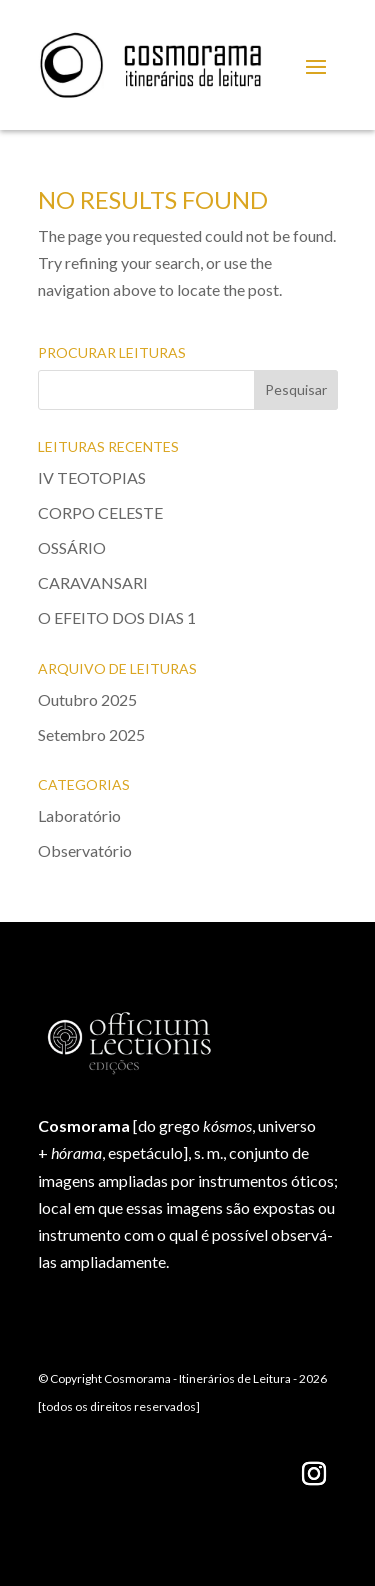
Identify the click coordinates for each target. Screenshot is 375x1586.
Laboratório (79, 815)
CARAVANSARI (93, 582)
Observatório (85, 850)
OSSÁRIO (72, 547)
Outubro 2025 (87, 699)
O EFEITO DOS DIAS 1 (117, 617)
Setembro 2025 (91, 734)
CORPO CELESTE (100, 512)
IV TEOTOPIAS (92, 477)
